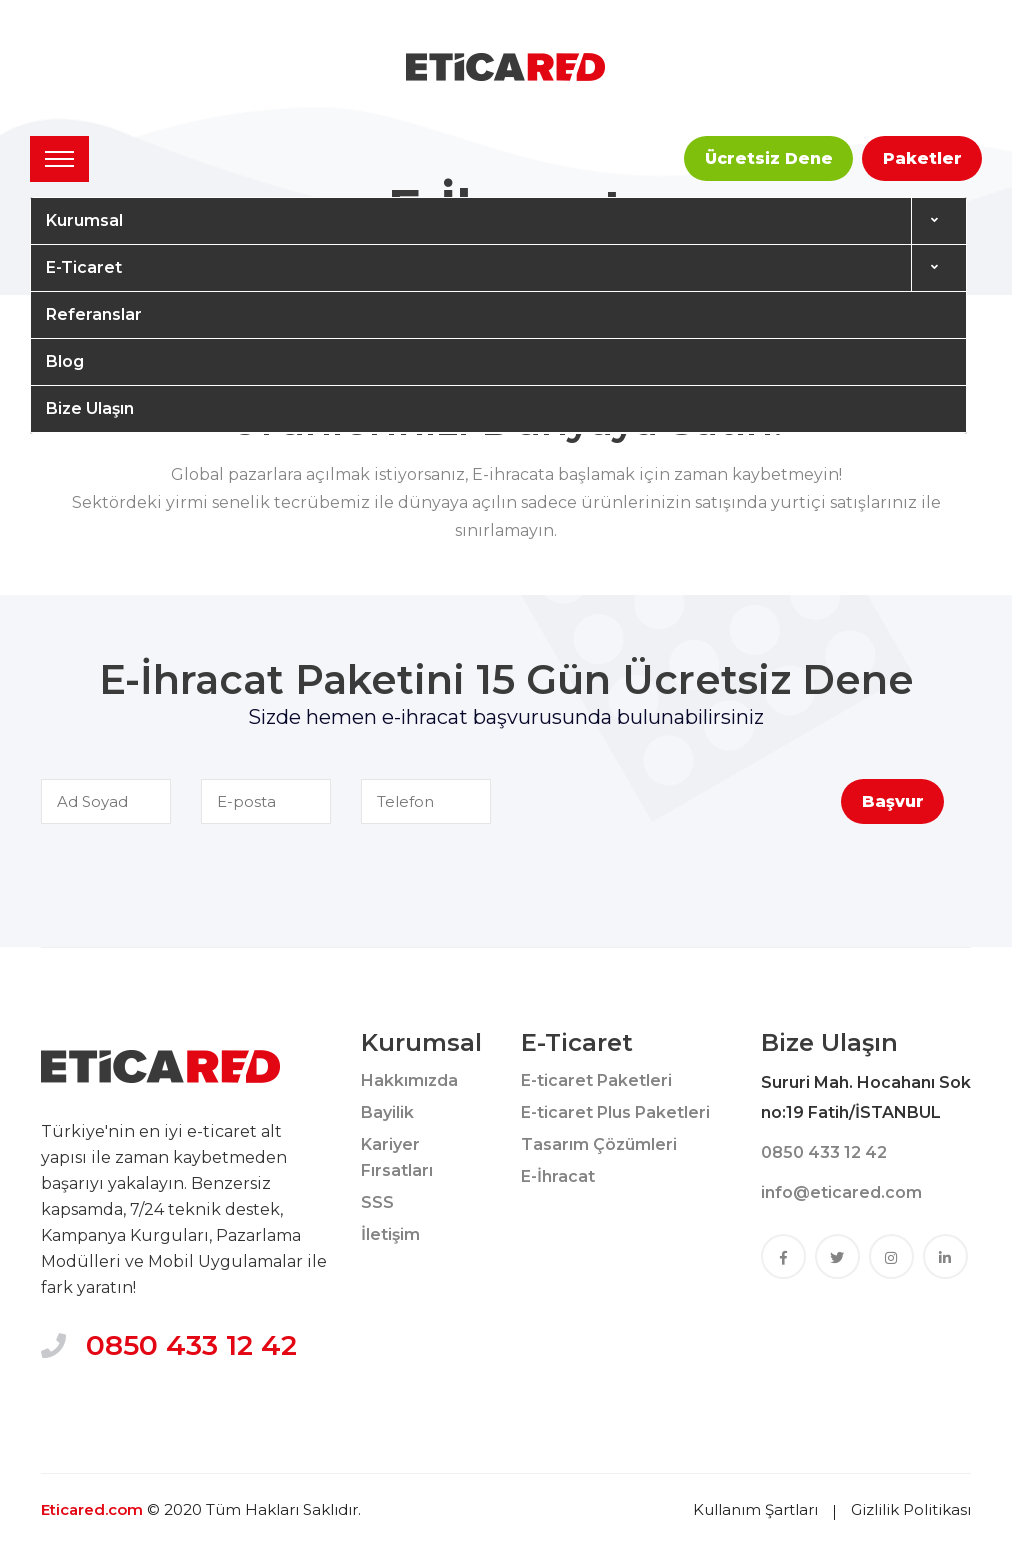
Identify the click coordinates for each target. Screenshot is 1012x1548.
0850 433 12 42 (191, 1345)
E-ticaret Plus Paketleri (615, 1112)
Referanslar (94, 314)
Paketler (922, 158)
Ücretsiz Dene (769, 158)
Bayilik (387, 1112)
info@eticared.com (841, 1192)
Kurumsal (84, 220)
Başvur (893, 801)
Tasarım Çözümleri (599, 1144)
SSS (377, 1202)
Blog (65, 361)
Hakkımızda (409, 1080)
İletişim (390, 1234)
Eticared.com (92, 1509)
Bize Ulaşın (90, 408)
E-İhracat (558, 1176)
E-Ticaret (84, 267)
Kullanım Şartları (755, 1509)
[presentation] (688, 818)
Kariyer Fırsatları (397, 1157)
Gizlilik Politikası (911, 1509)
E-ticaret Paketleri (596, 1080)
